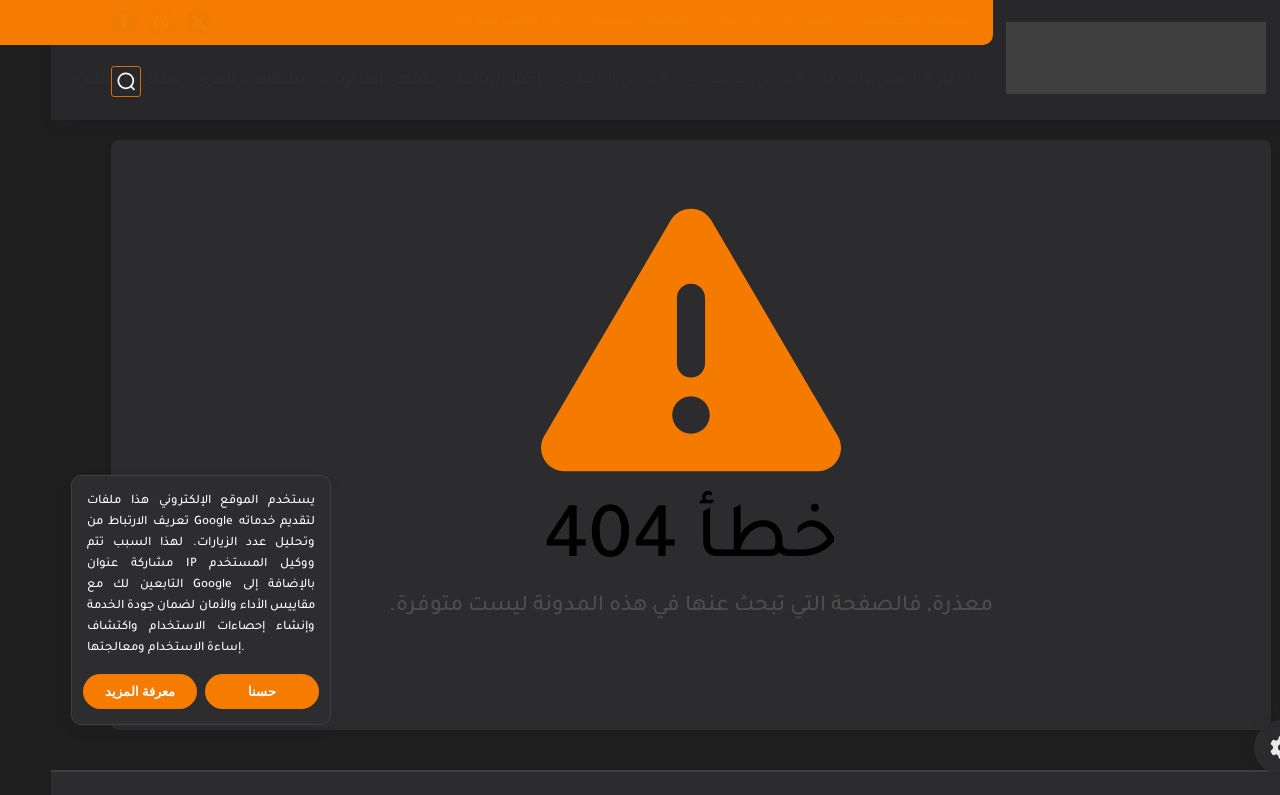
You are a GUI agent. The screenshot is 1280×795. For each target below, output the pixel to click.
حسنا (211, 691)
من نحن (686, 22)
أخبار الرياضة (447, 80)
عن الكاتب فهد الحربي (446, 22)
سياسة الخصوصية (863, 22)
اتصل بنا (758, 22)
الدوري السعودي (693, 80)
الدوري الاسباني (562, 80)
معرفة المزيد (89, 691)
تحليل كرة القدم (75, 80)
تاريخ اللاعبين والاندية (844, 80)
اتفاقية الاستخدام (586, 22)
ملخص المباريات (328, 80)
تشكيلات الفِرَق (200, 80)
